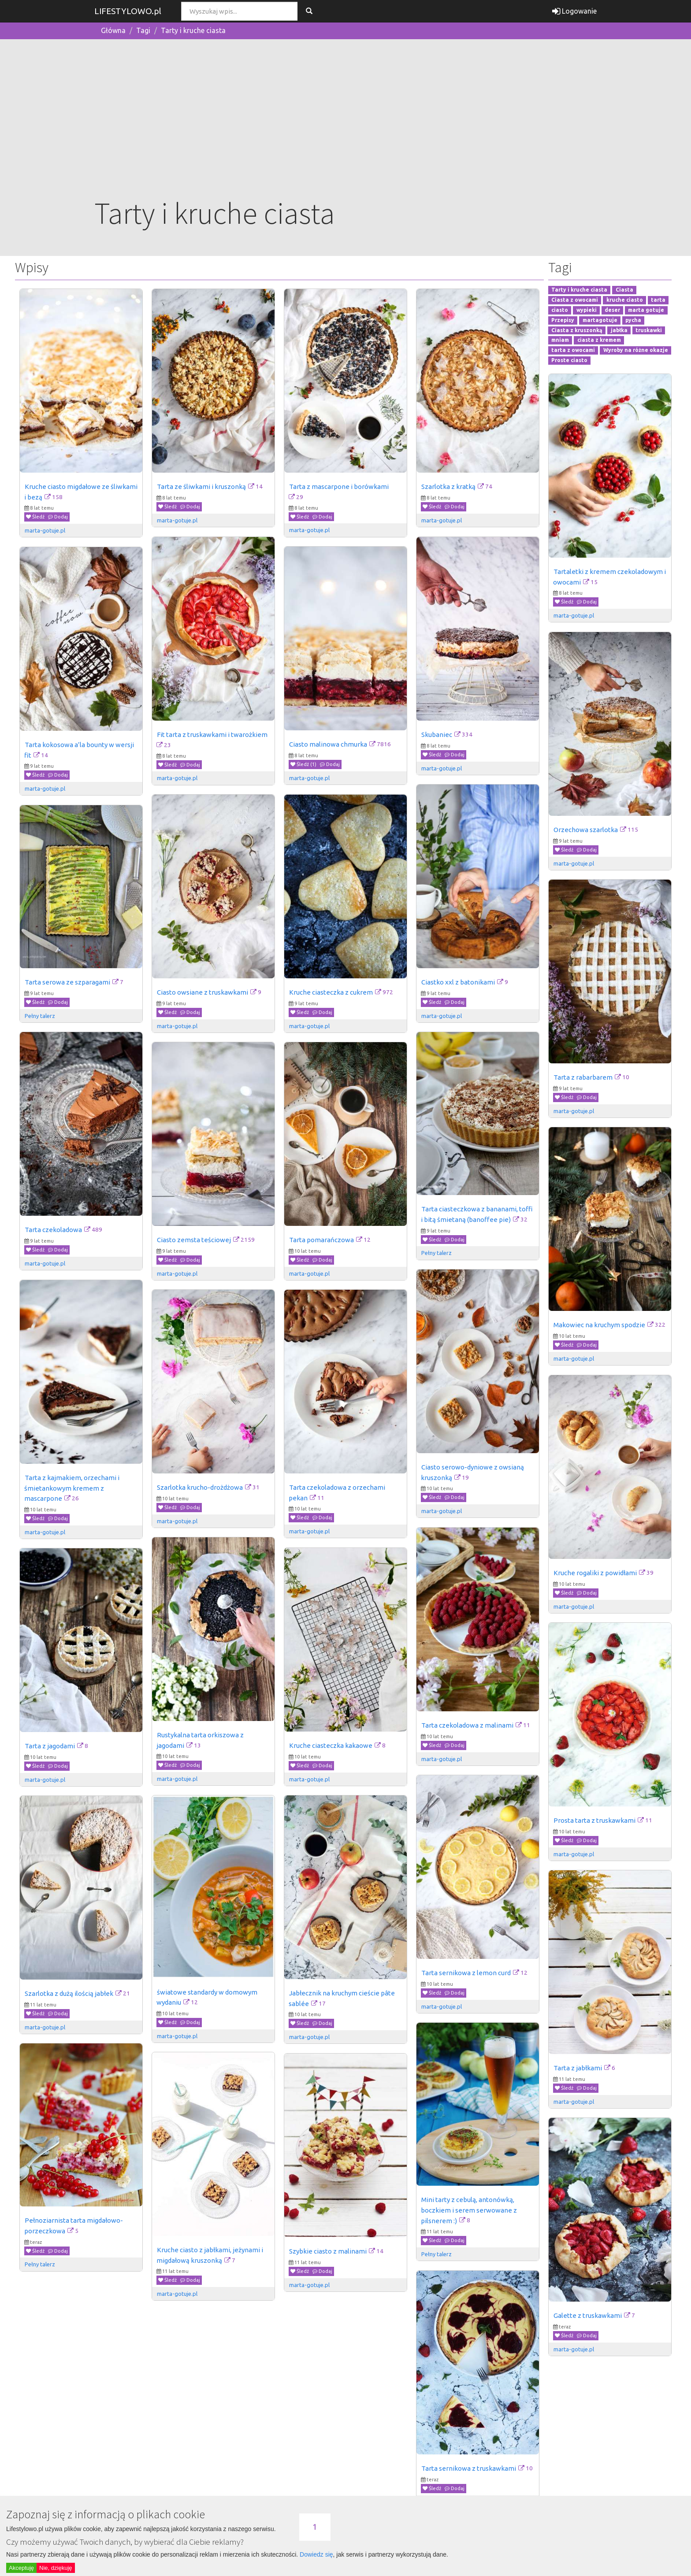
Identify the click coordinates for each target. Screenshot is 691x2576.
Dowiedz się (316, 2554)
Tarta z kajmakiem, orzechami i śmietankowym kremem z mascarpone (72, 1488)
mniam (560, 340)
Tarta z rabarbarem (583, 1077)
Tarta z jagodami (50, 1746)
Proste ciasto (569, 360)
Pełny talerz (40, 1016)
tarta (658, 300)
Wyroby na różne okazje (635, 350)
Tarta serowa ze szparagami (67, 982)
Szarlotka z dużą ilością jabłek (69, 1993)
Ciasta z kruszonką (576, 330)
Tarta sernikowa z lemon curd (466, 1972)
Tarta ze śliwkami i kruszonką (201, 486)
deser (612, 310)
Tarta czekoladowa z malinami (467, 1725)
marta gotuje (646, 310)
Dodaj (58, 516)
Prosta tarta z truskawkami (594, 1820)
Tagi (143, 30)
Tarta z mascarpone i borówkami (339, 486)
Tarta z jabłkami (578, 2068)
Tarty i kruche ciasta (193, 30)
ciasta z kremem (599, 340)
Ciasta (624, 290)
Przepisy (562, 320)
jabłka (619, 330)
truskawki (648, 330)
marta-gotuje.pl (45, 530)
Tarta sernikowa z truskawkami (468, 2468)
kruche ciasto (624, 300)
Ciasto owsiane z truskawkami (202, 992)
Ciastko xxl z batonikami (458, 982)
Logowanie (574, 11)
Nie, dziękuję (55, 2568)
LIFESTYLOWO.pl (127, 11)
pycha (633, 320)
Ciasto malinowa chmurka (328, 744)
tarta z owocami (573, 350)
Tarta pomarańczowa (321, 1240)
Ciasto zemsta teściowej (194, 1240)
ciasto (559, 310)
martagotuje (600, 320)
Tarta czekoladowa (53, 1229)
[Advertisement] (345, 126)
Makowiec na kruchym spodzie (599, 1325)
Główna (113, 30)
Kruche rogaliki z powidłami (595, 1573)
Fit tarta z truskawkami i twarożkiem (212, 734)
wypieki (586, 310)
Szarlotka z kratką (448, 486)
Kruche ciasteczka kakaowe (330, 1745)
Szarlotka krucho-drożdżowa (200, 1487)
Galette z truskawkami (588, 2315)
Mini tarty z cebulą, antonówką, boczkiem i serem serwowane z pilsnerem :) (469, 2210)
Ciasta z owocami (574, 300)
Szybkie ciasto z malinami (328, 2251)
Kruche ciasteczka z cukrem (331, 992)
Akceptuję (21, 2568)
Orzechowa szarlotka (586, 829)
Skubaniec (436, 734)
